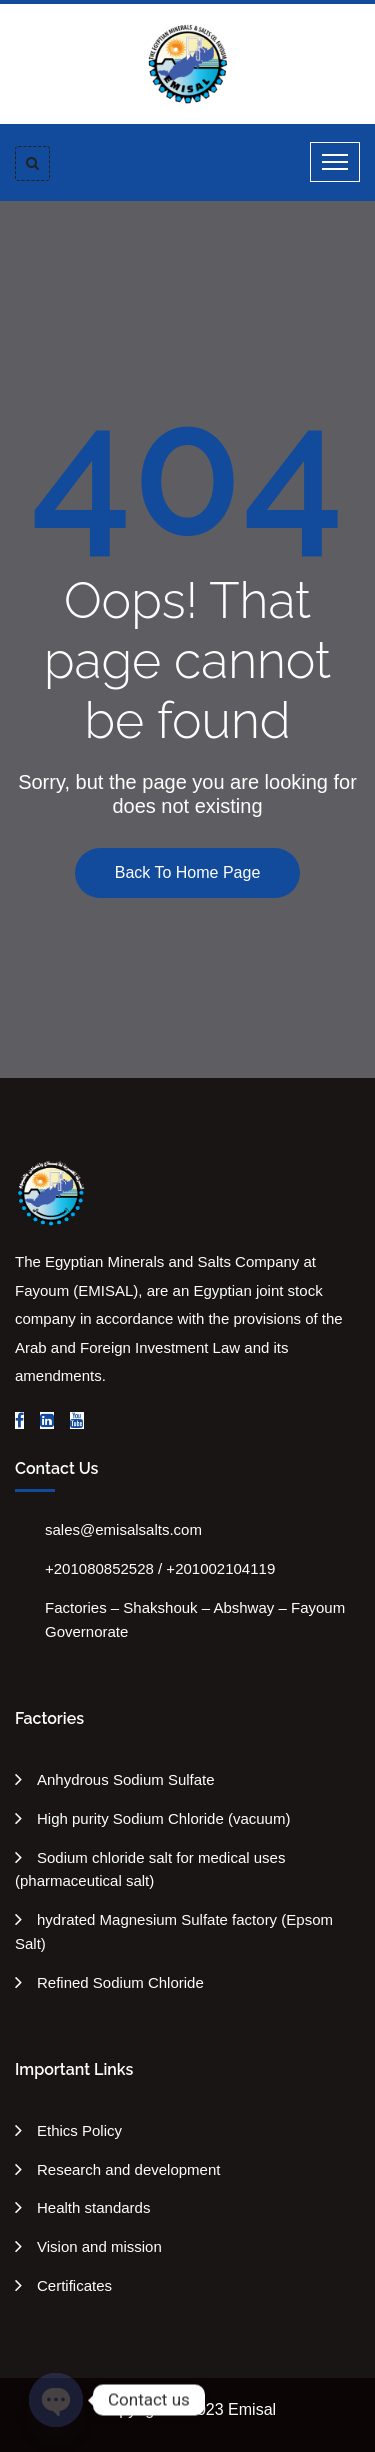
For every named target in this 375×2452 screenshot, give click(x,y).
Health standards (93, 2207)
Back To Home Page (188, 872)
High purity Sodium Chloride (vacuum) (163, 1818)
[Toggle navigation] (335, 162)
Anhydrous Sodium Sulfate (126, 1779)
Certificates (74, 2285)
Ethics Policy (79, 2130)
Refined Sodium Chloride (120, 1982)
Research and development (128, 2169)
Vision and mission (99, 2246)
